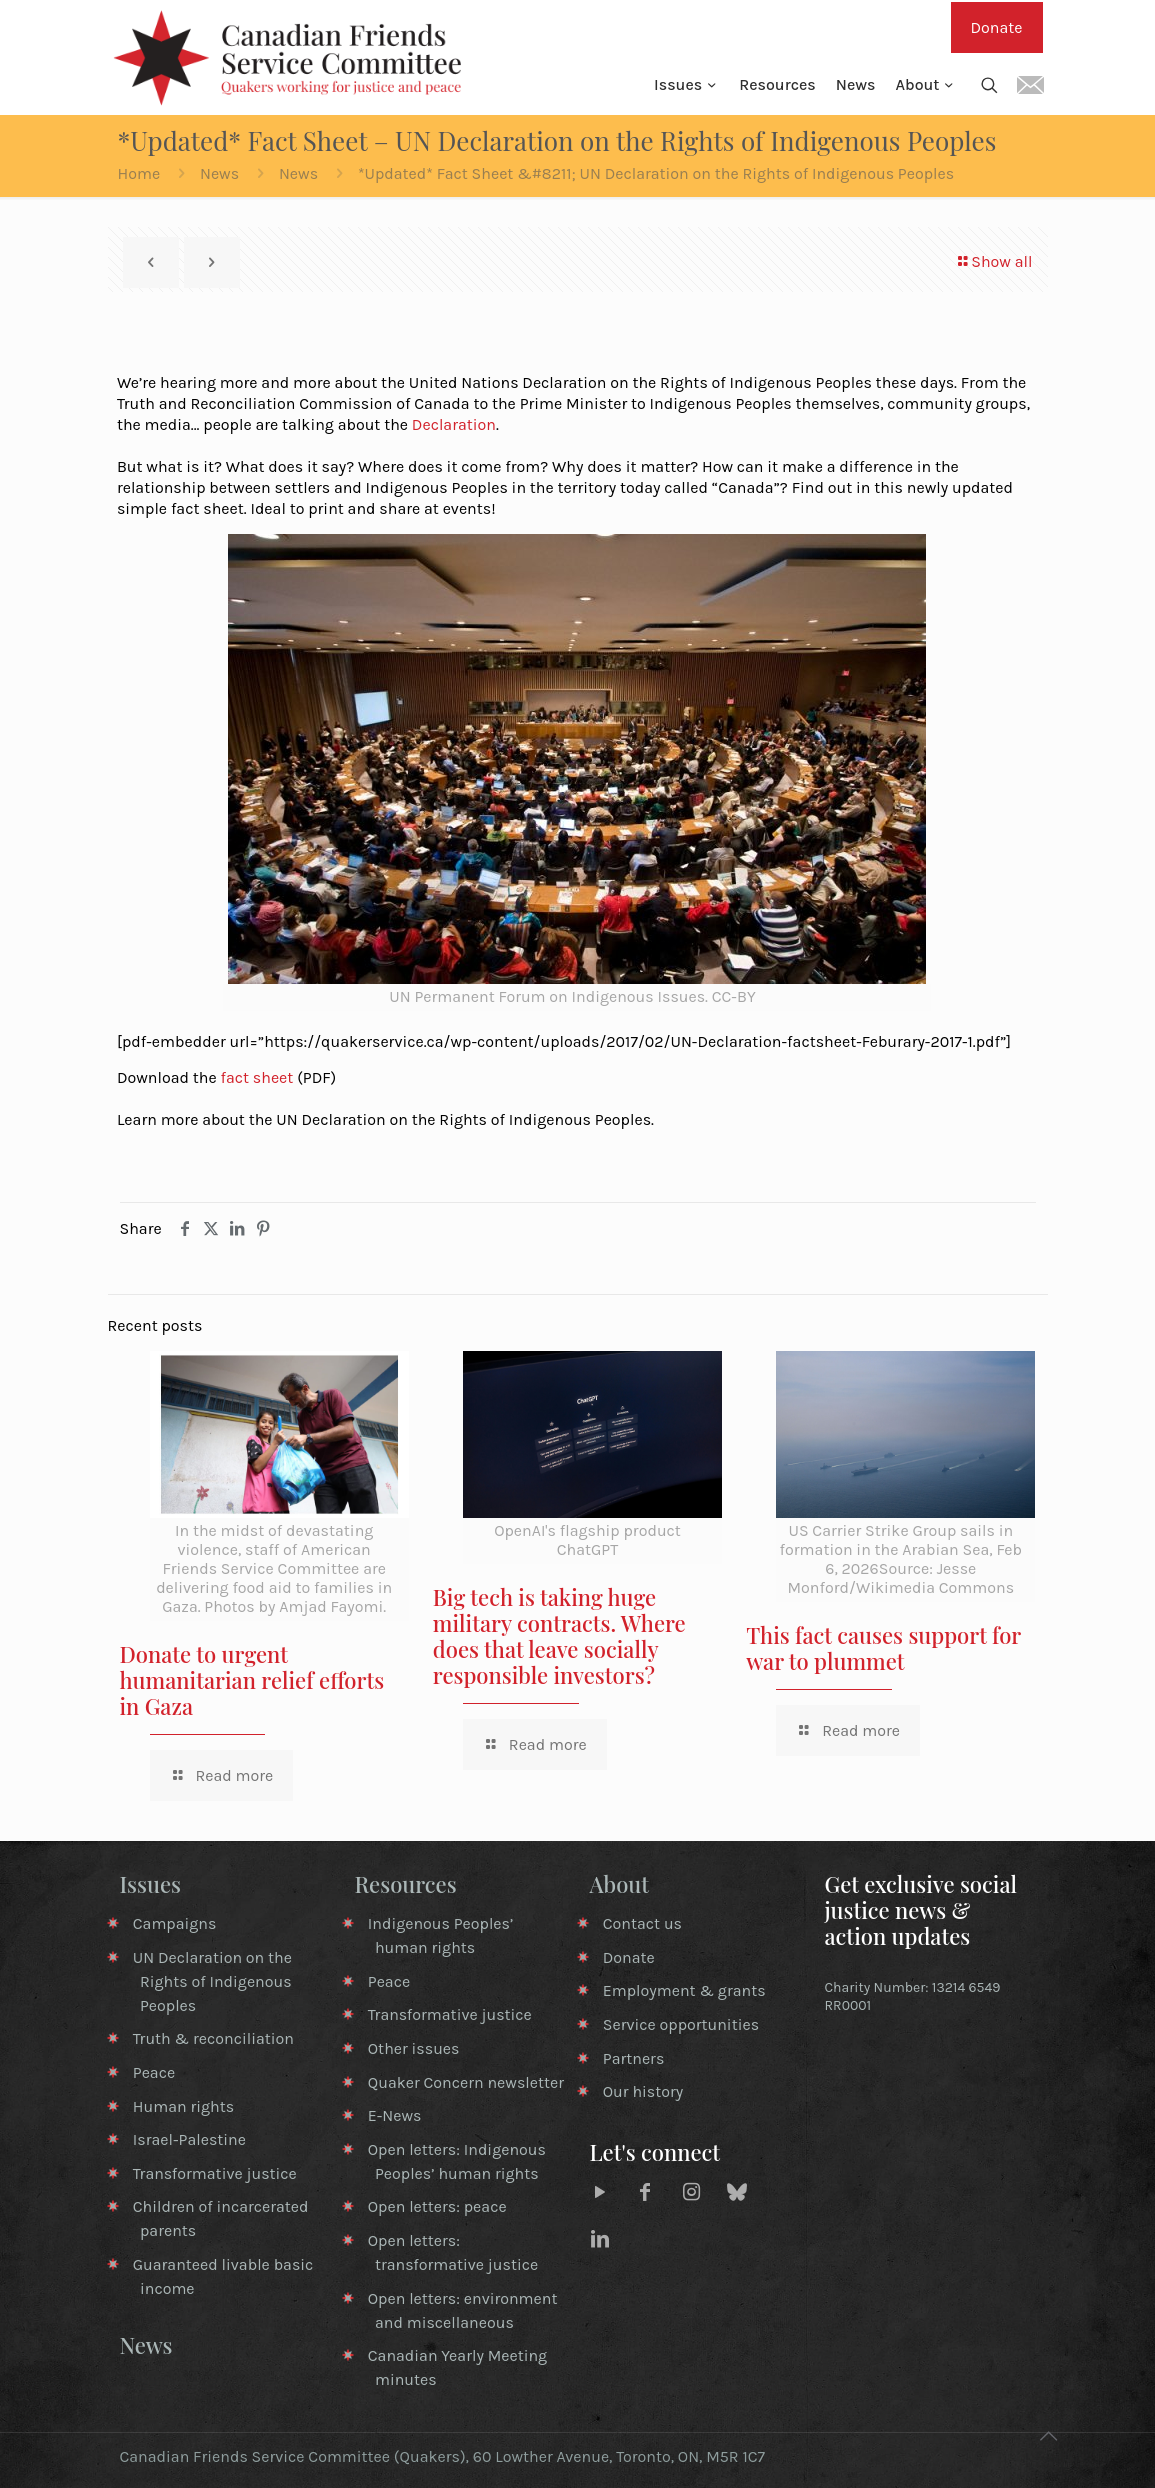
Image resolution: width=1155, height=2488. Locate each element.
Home (139, 173)
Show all (993, 261)
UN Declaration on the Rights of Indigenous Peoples (212, 1981)
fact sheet (256, 1077)
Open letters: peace (437, 2206)
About (620, 1884)
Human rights (183, 2106)
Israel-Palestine (189, 2139)
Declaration (454, 424)
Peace (154, 2072)
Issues (151, 1884)
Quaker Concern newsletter (466, 2082)
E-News (395, 2115)
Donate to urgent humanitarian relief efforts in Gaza (252, 1680)
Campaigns (175, 1923)
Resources (406, 1884)
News (219, 173)
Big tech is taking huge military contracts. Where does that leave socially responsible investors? (559, 1636)
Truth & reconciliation (213, 2038)
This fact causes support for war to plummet (883, 1648)
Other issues (414, 2048)
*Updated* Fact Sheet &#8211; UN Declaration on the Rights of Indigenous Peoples (656, 173)
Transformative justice (215, 2173)
